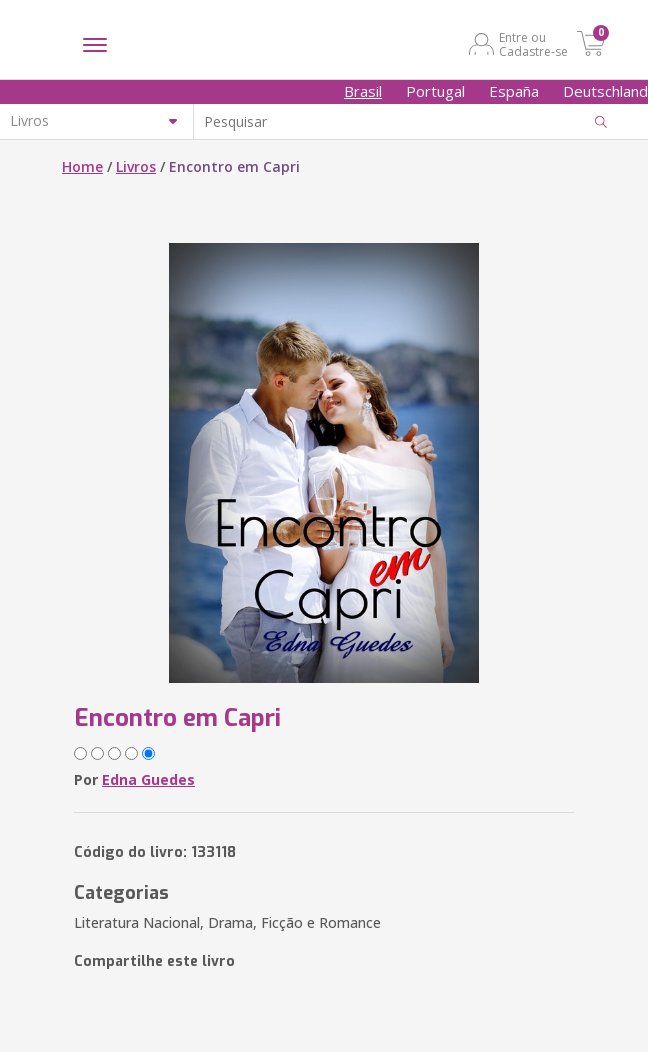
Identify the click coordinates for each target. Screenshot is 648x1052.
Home (82, 166)
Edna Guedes (148, 779)
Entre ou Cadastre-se (533, 44)
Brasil (363, 91)
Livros (136, 166)
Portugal (435, 91)
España (514, 91)
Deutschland (605, 91)
